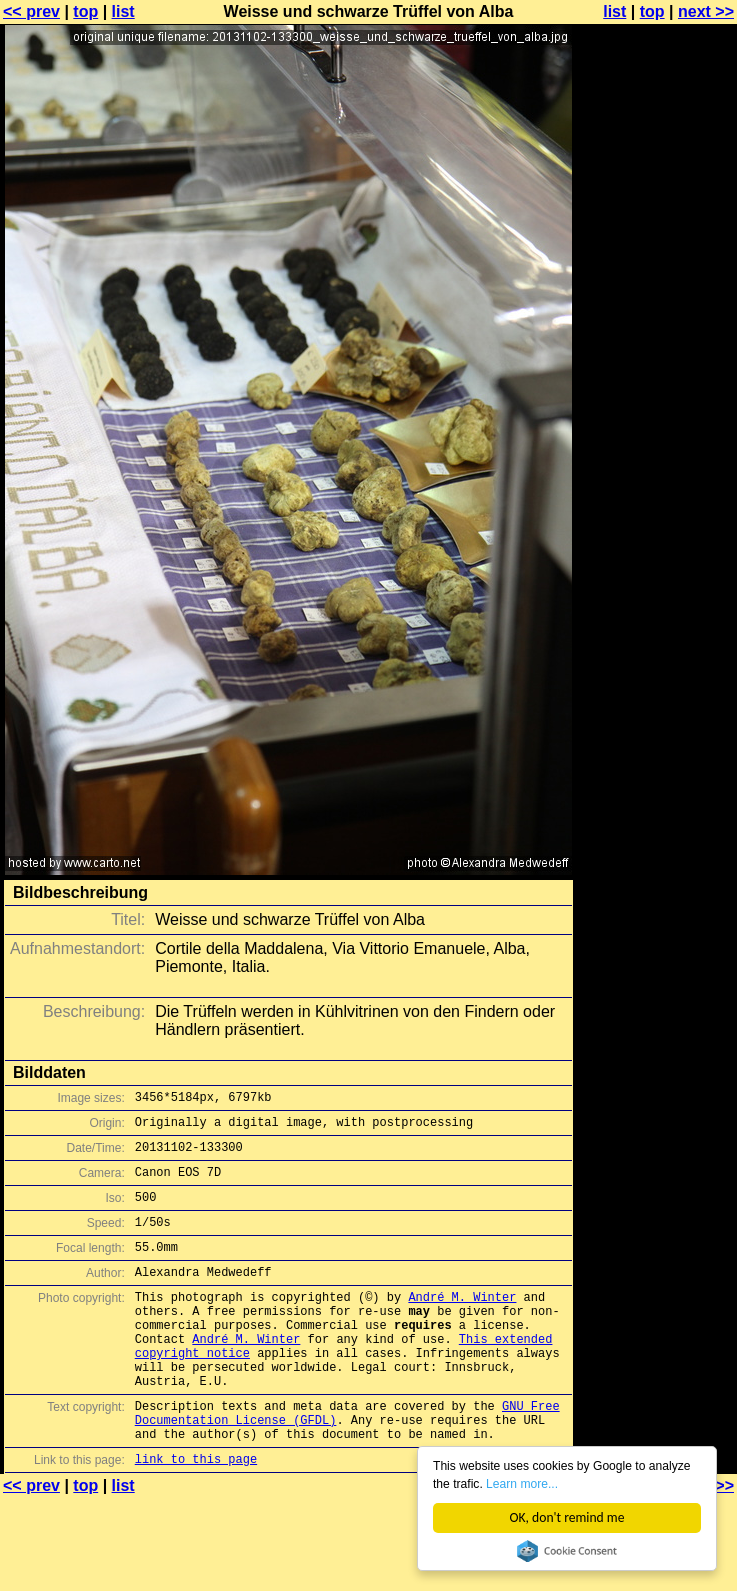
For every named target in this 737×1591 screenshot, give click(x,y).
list (123, 11)
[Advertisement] (656, 257)
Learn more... (583, 1482)
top (85, 11)
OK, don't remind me (567, 1517)
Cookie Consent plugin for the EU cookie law (567, 1551)
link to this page (196, 1515)
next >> (706, 11)
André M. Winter (462, 1323)
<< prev (31, 11)
